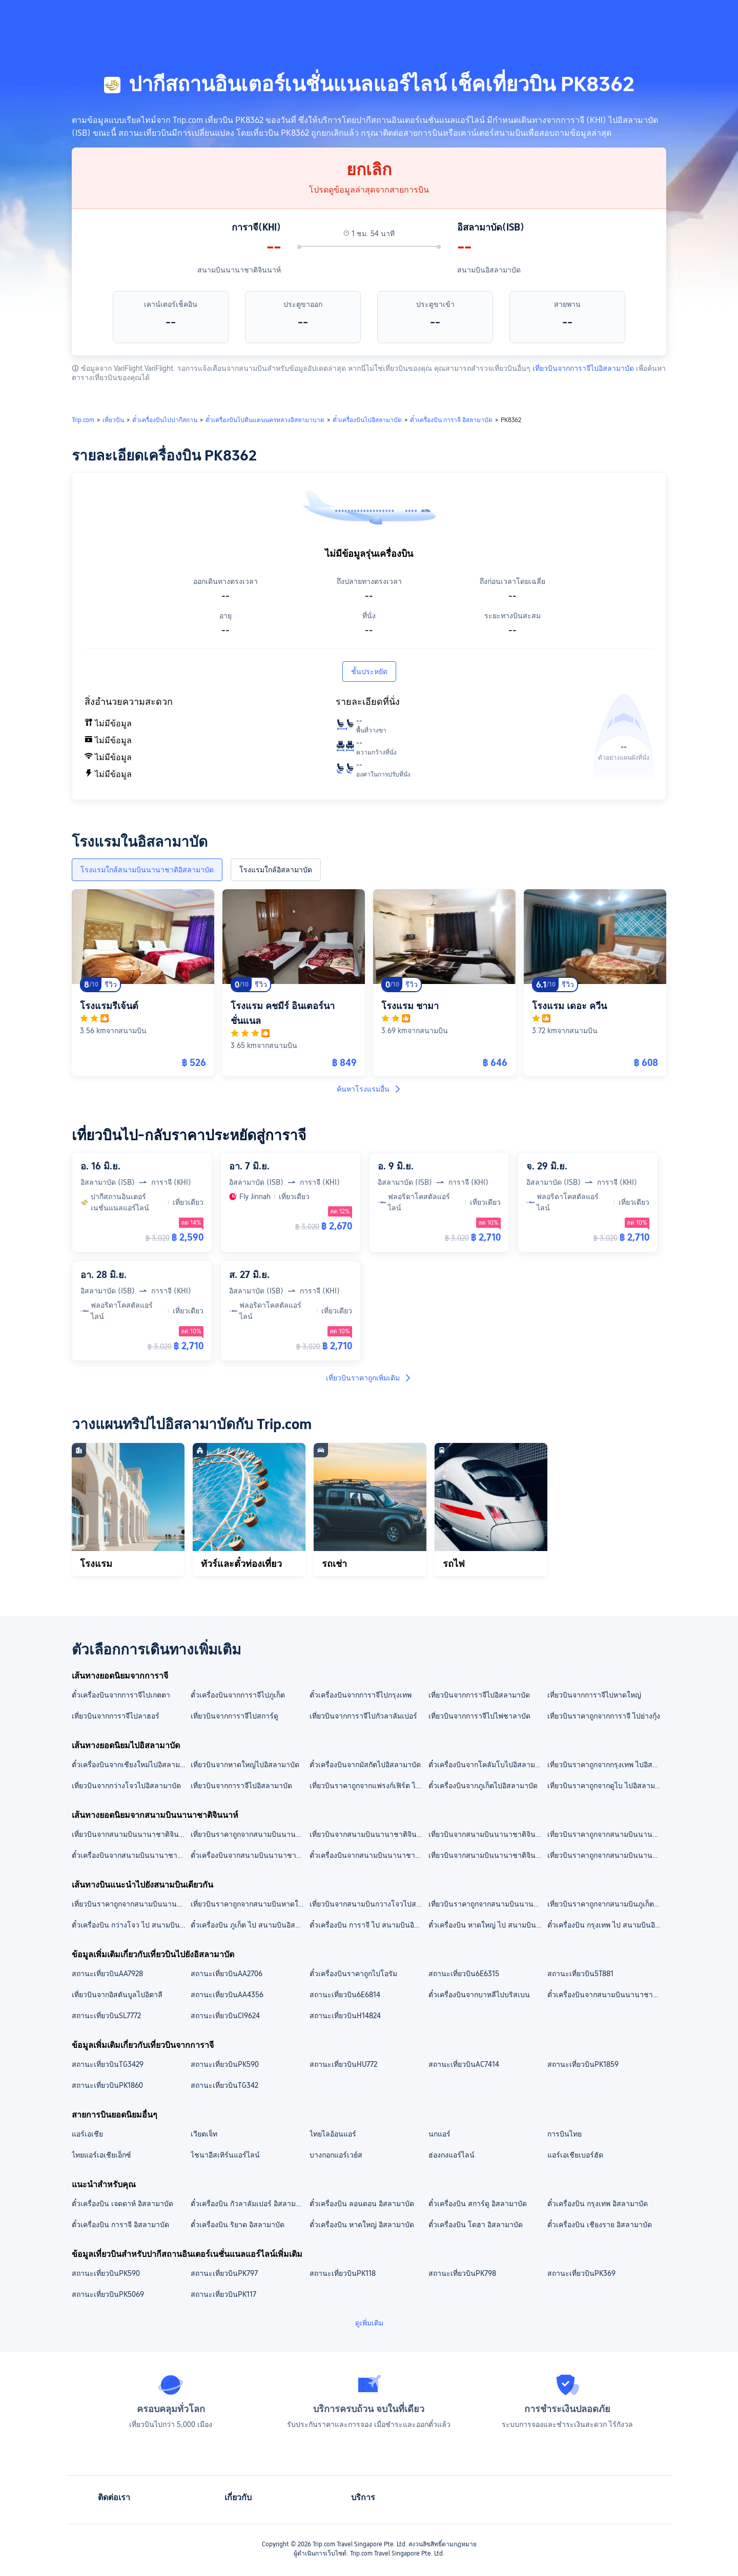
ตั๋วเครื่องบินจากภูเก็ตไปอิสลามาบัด (483, 1786)
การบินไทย (564, 2134)
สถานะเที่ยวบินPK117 (223, 2294)
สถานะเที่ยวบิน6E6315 (463, 1974)
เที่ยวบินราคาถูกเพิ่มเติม (369, 1378)
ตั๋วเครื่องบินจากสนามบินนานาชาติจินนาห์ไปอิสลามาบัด (131, 1855)
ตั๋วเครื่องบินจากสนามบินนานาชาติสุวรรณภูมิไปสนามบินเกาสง (606, 1995)
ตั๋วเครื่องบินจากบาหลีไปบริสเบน (479, 1995)
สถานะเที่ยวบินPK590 (225, 2064)
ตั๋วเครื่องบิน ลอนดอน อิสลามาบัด (362, 2204)
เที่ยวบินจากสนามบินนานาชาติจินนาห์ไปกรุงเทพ (487, 1855)
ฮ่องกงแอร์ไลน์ (451, 2155)
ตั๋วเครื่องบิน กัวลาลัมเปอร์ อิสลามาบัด (250, 2204)
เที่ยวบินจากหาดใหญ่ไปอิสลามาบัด (245, 1765)
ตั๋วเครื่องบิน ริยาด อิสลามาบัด (237, 2225)
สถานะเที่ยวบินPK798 (462, 2273)
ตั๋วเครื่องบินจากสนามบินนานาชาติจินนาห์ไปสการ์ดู (368, 1855)
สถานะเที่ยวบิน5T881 (580, 1974)
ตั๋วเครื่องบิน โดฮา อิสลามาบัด (475, 2225)
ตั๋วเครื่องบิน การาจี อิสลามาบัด (120, 2225)
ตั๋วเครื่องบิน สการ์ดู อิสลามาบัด (477, 2204)
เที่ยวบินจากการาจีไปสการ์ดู (234, 1716)
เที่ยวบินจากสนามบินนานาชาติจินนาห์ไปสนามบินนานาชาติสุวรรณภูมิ (487, 1834)
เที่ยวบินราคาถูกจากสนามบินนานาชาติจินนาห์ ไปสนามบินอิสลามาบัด (606, 1834)
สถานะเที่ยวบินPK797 (224, 2273)
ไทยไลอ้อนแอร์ (333, 2134)
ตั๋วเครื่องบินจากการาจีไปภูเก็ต (238, 1695)
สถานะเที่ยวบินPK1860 (107, 2085)
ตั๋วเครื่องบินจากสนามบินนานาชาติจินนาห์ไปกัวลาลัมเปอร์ (250, 1855)
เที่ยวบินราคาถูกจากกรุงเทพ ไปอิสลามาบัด (606, 1765)
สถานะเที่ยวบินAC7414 (463, 2064)
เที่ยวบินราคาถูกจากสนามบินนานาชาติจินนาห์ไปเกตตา (606, 1855)
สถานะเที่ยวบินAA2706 (226, 1974)
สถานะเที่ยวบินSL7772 (106, 2016)
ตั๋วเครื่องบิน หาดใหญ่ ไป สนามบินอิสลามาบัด (487, 1925)
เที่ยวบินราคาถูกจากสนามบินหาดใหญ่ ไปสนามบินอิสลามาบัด (250, 1904)
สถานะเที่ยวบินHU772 (343, 2064)
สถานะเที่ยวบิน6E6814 (345, 1995)
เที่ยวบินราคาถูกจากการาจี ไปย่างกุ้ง (603, 1716)
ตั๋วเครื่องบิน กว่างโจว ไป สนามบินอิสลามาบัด (131, 1925)
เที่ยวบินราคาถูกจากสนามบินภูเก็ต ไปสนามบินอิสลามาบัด (606, 1904)
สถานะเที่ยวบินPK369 (581, 2273)
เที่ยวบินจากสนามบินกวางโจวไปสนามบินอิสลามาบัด (368, 1904)
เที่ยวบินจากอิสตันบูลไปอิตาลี (117, 1995)
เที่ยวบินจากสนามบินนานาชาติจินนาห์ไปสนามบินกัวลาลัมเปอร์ (368, 1834)
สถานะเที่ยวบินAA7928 (107, 1974)
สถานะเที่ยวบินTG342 (224, 2085)
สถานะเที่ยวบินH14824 (345, 2016)
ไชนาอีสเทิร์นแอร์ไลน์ (225, 2155)
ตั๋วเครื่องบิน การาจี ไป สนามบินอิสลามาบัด (368, 1925)
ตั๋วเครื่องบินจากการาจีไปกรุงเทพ (361, 1695)
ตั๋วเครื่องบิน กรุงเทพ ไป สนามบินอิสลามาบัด (606, 1925)
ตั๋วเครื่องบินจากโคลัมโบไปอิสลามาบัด (487, 1765)
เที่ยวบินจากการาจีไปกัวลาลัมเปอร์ (363, 1716)
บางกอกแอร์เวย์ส (336, 2155)
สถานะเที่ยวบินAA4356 (227, 1995)
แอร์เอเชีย (87, 2134)
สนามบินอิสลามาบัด (489, 270)
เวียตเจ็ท (204, 2134)
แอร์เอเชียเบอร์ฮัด (575, 2155)
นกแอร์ (439, 2134)
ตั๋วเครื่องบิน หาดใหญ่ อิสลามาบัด (362, 2225)
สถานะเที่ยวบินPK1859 (583, 2064)
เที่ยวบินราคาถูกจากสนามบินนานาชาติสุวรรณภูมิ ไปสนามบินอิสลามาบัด (487, 1904)
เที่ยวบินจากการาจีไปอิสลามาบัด (583, 368)
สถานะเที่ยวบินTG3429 (108, 2064)
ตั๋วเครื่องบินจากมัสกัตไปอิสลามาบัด (365, 1765)
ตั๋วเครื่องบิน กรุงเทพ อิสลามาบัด (597, 2204)
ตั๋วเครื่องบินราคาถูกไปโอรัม (353, 1974)
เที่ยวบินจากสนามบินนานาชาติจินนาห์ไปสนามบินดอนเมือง (131, 1834)
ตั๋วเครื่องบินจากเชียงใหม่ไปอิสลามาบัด (131, 1765)
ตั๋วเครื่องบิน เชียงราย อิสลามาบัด (599, 2225)
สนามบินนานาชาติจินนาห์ (239, 270)
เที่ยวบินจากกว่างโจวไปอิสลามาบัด (126, 1786)
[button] (655, 17)
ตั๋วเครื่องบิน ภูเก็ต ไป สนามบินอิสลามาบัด (250, 1925)
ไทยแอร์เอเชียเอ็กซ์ (101, 2155)
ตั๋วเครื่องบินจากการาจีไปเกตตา (121, 1695)
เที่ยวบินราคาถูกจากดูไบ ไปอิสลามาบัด (606, 1786)
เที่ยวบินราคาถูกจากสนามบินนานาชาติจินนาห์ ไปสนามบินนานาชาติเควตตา (250, 1834)
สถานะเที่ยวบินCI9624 (225, 2016)
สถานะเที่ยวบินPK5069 (108, 2294)
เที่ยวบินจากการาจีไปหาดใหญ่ (594, 1695)
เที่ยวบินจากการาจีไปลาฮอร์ (115, 1716)
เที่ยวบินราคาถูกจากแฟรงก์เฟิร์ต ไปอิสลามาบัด (368, 1786)
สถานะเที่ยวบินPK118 (343, 2273)
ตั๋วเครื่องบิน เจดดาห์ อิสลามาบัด (122, 2204)
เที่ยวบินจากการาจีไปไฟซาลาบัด (479, 1716)
